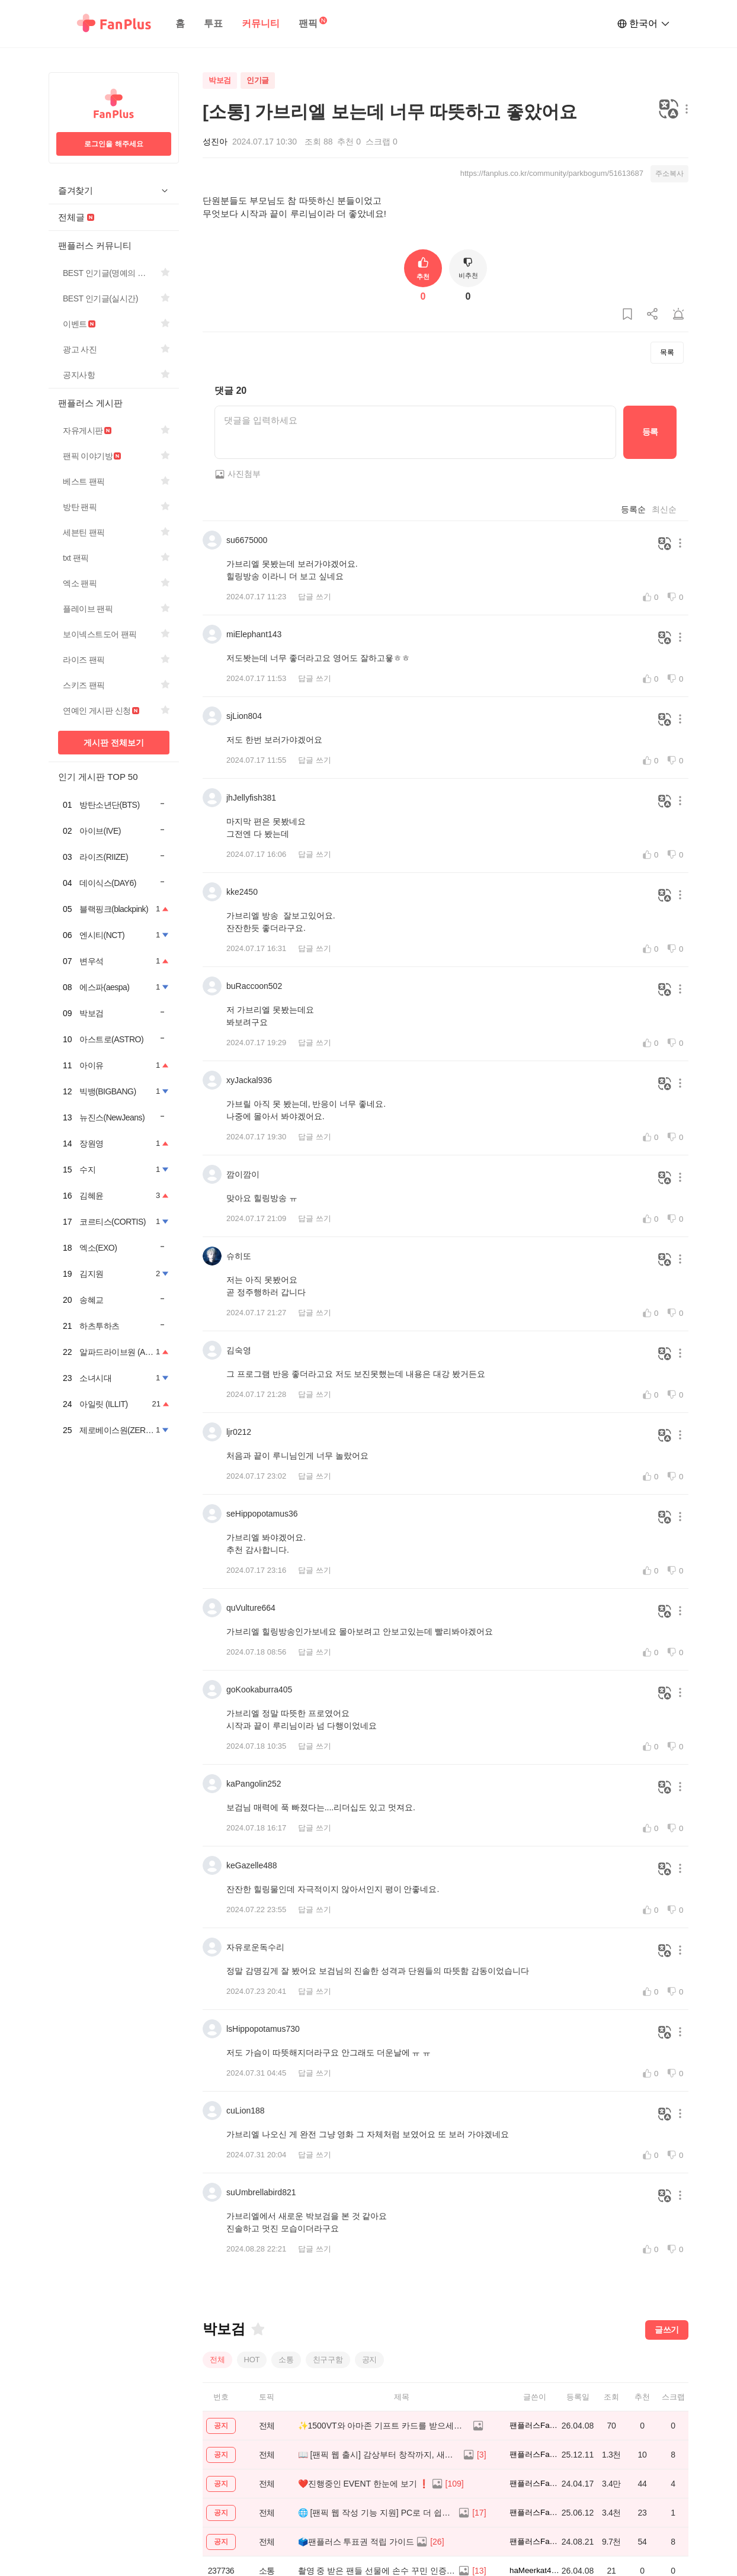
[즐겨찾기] (257, 2329)
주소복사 (669, 173)
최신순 (664, 509)
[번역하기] (669, 109)
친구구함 (328, 2359)
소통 (286, 2359)
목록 (667, 352)
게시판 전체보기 (114, 742)
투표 (213, 23)
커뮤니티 (261, 23)
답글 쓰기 (314, 596)
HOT (252, 2359)
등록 (650, 431)
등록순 (633, 509)
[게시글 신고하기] (678, 315)
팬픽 (308, 23)
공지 (369, 2359)
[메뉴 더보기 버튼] (684, 110)
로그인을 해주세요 (113, 144)
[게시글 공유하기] (652, 315)
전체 (217, 2359)
